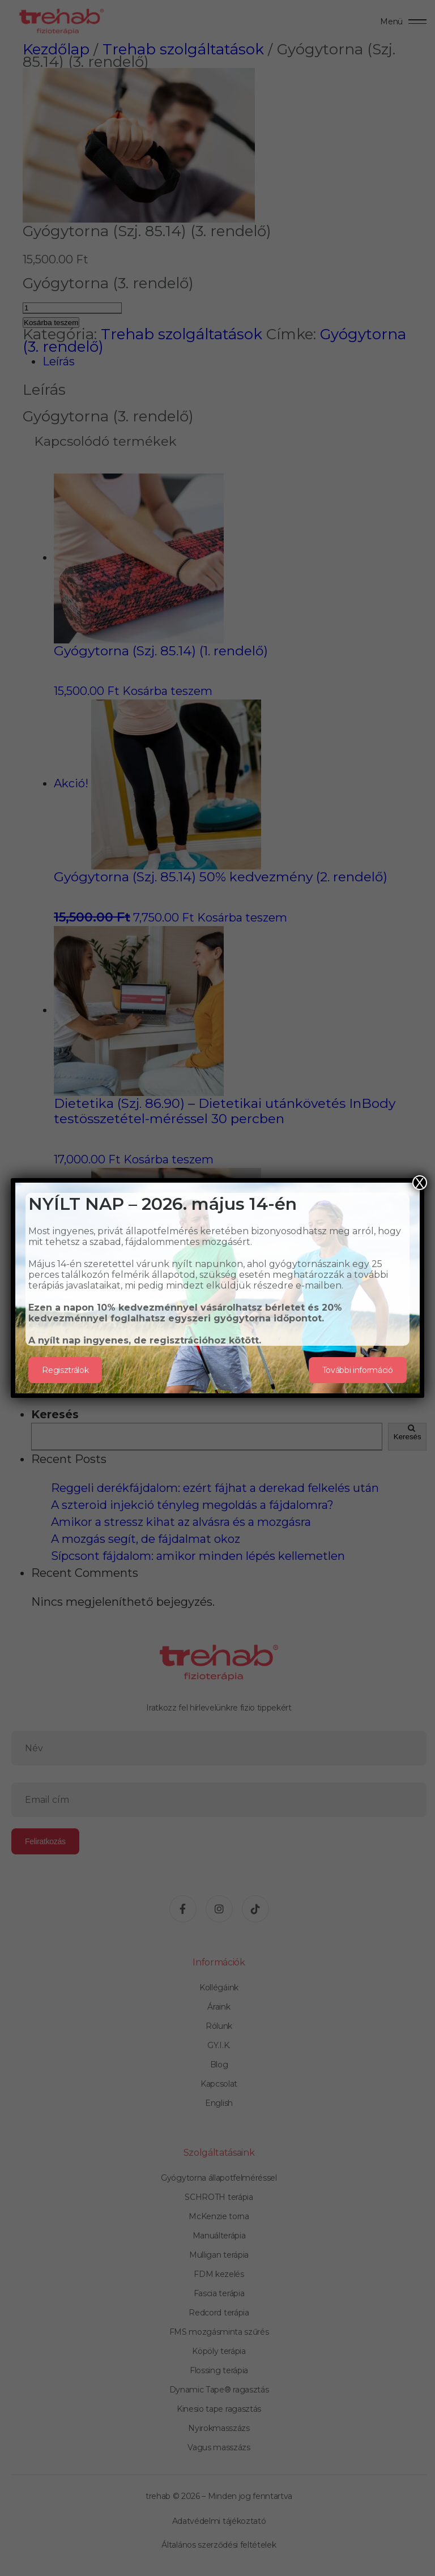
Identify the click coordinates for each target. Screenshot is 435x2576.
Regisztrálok (65, 1370)
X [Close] (419, 1182)
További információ (357, 1370)
